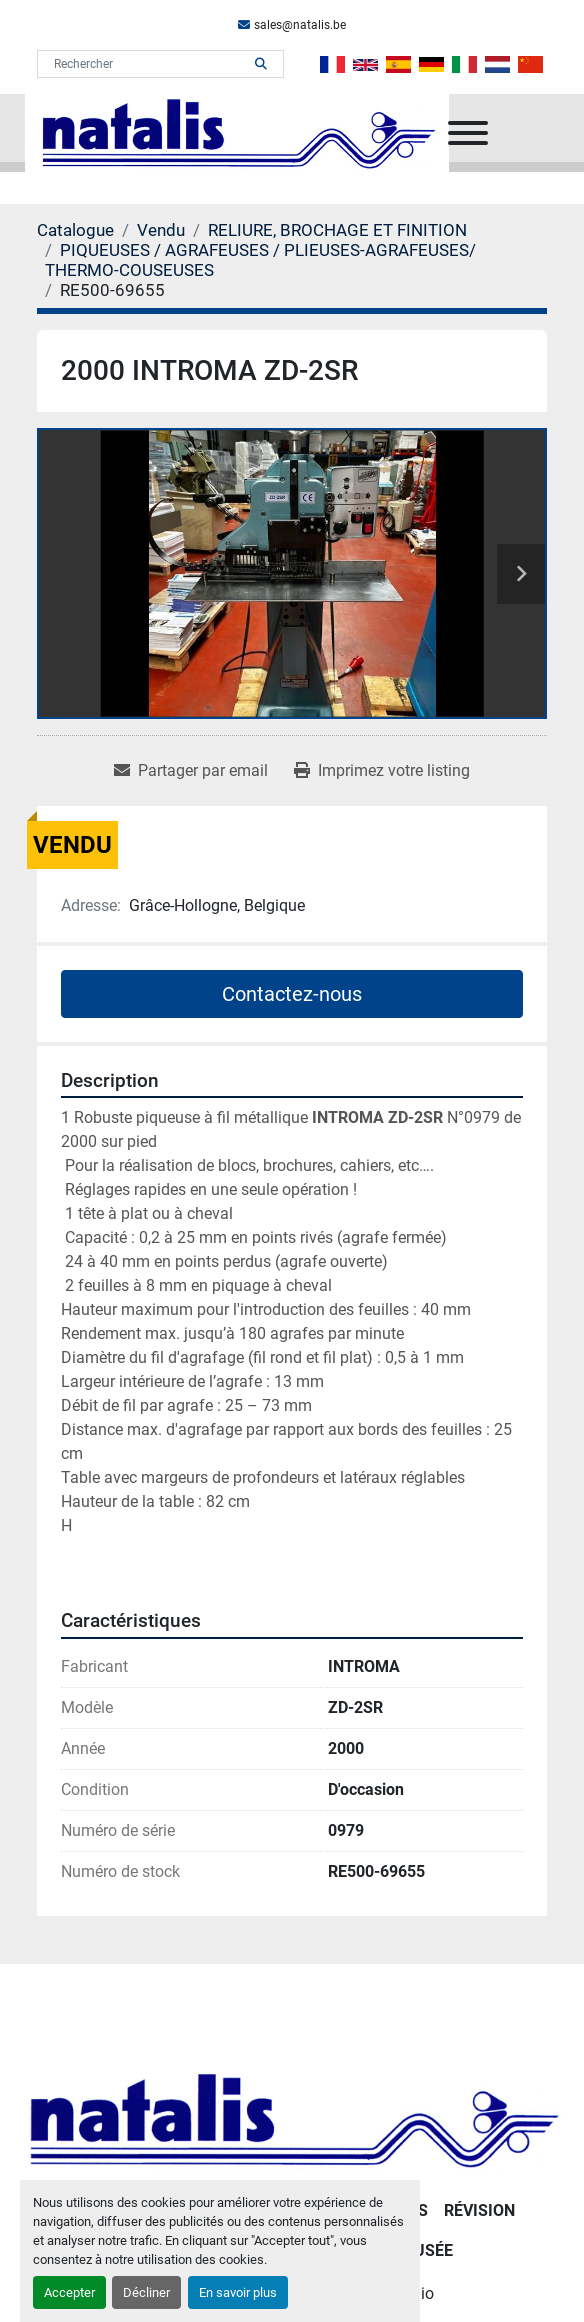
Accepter (69, 2292)
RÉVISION (479, 2210)
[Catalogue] (75, 230)
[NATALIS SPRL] (292, 2117)
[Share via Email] (191, 771)
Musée (426, 2250)
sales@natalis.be (300, 25)
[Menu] (468, 133)
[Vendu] (161, 230)
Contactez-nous (292, 994)
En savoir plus (238, 2292)
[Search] (146, 64)
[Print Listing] (382, 771)
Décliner (146, 2292)
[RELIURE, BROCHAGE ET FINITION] (337, 230)
